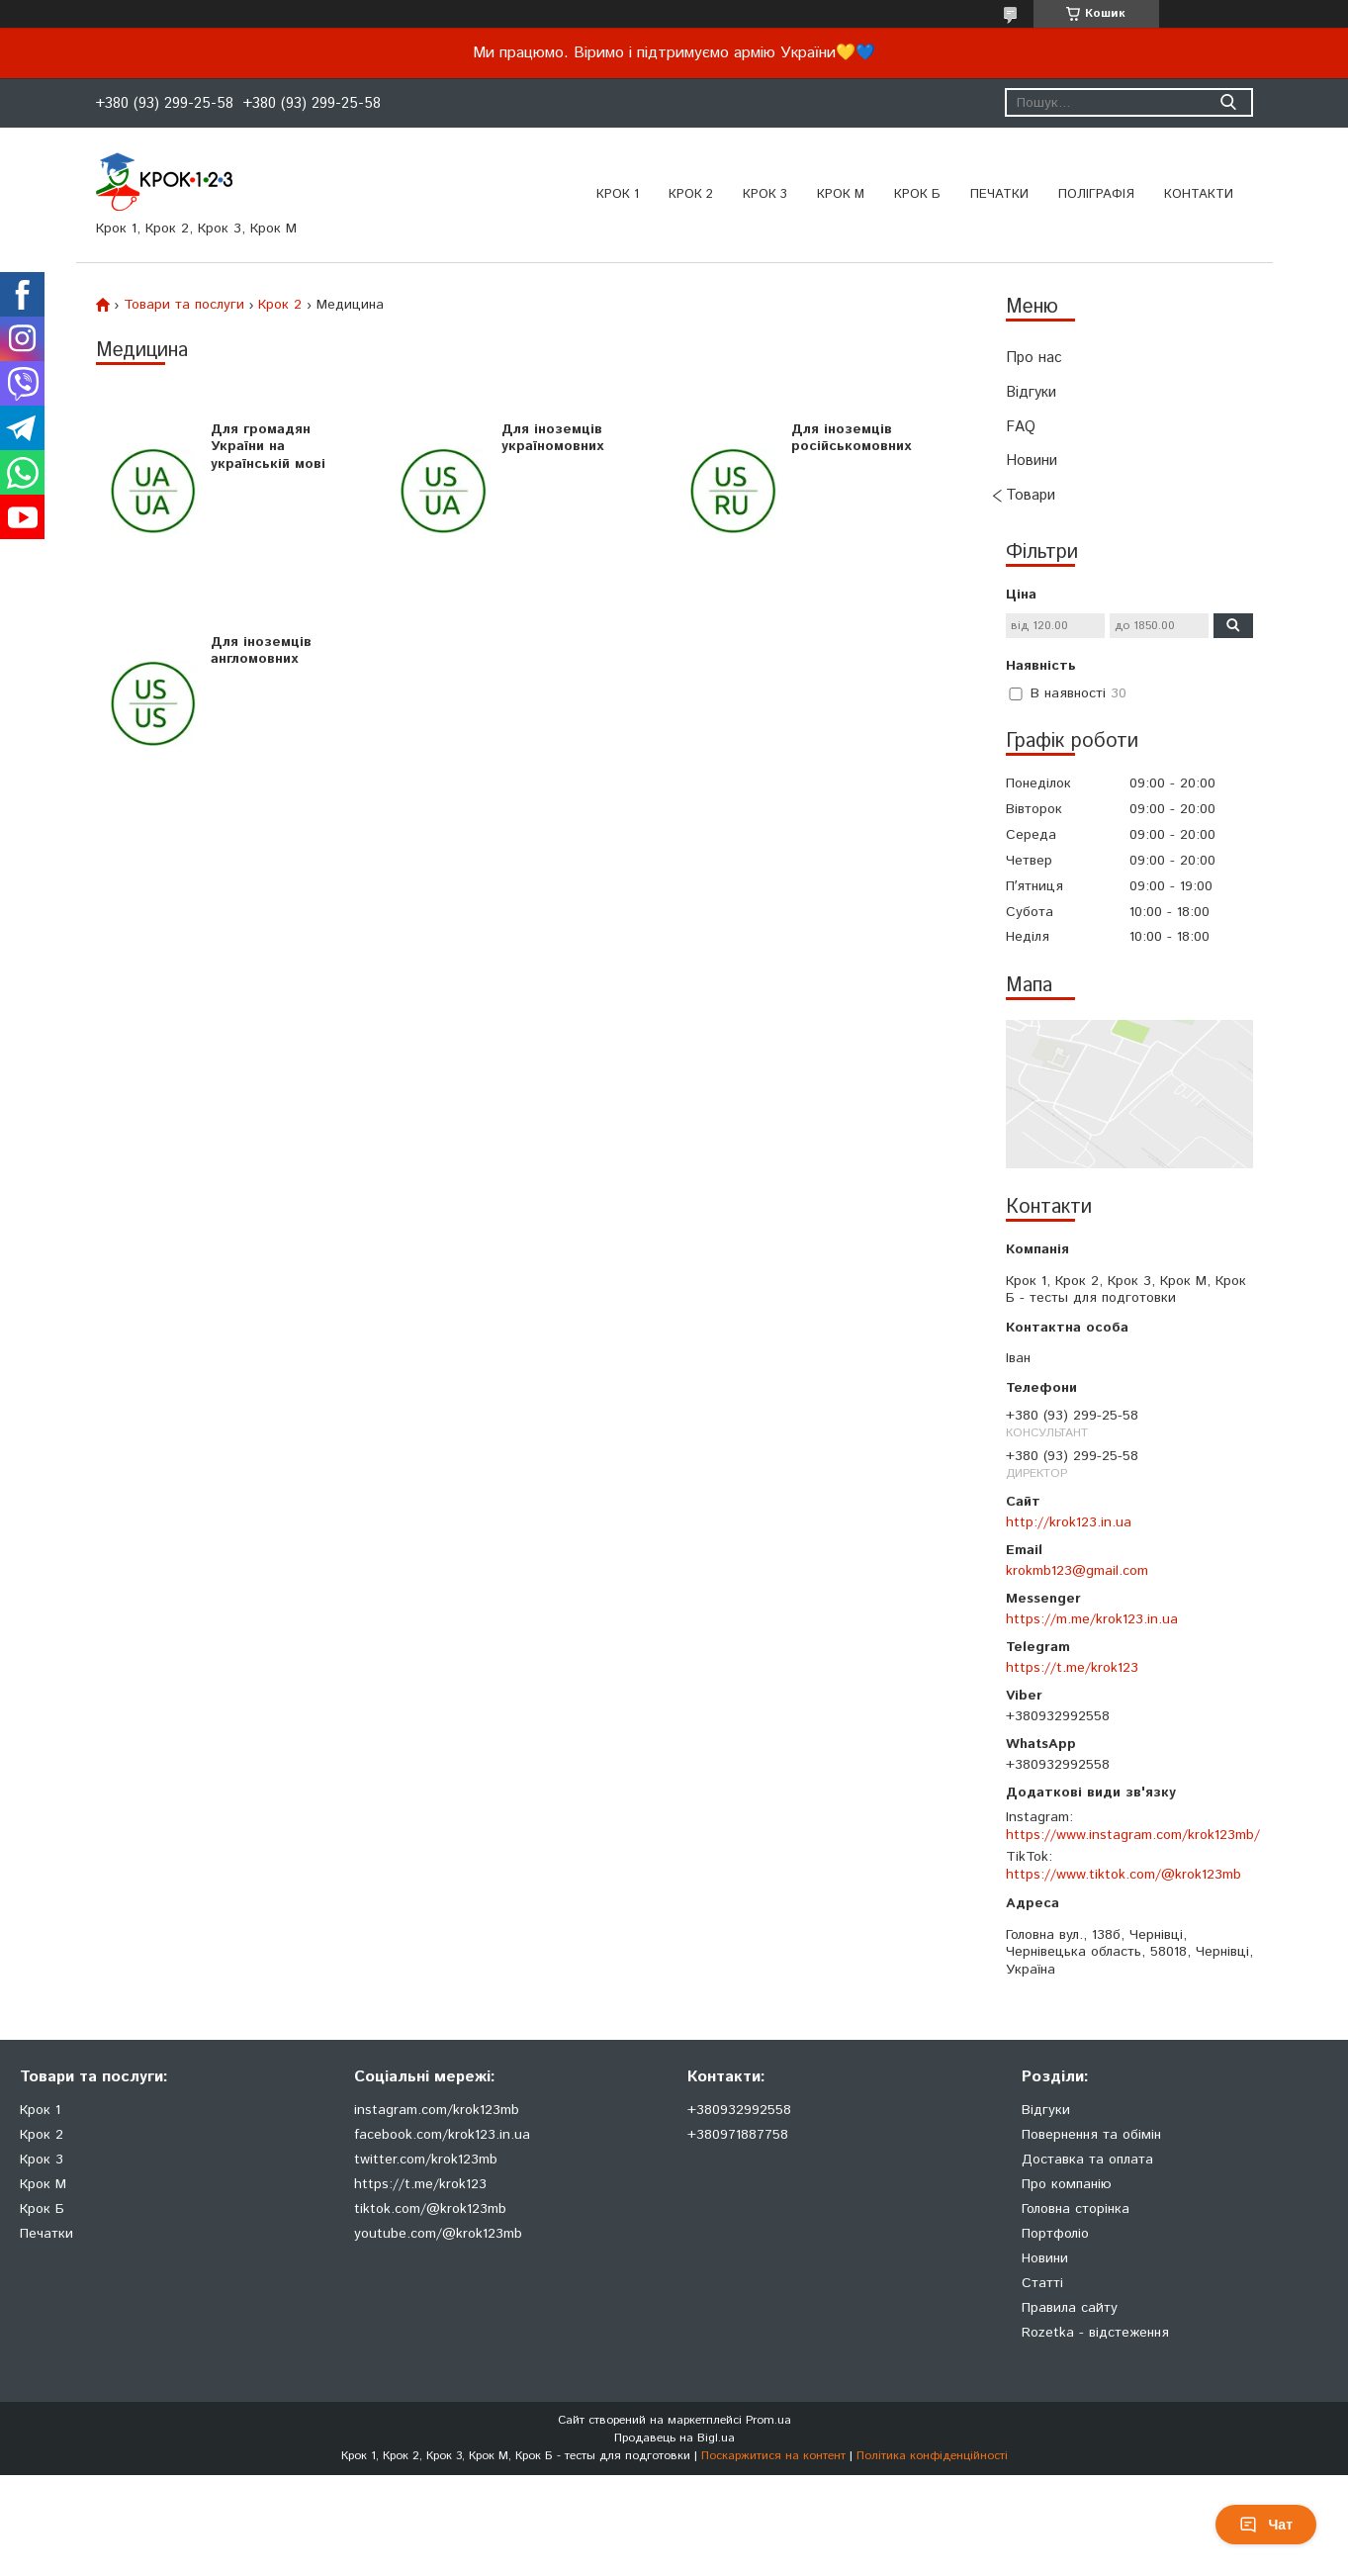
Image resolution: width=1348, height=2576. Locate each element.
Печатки (46, 2234)
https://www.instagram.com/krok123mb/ (1133, 1835)
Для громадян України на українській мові (268, 446)
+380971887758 (737, 2135)
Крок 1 (617, 194)
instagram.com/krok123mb (436, 2110)
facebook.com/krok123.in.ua (442, 2135)
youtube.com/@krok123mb (438, 2234)
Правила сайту (1070, 2308)
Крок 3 (765, 194)
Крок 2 (691, 194)
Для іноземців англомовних (261, 651)
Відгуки (1031, 392)
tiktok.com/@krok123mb (430, 2209)
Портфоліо (1055, 2234)
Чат (1266, 2524)
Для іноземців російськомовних (851, 438)
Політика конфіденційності (932, 2455)
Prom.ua (768, 2420)
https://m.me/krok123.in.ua (1092, 1619)
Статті (1042, 2283)
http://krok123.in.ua (1068, 1522)
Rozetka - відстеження (1095, 2333)
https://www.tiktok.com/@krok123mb (1123, 1875)
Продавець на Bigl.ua (674, 2438)
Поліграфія (1096, 194)
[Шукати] (1229, 102)
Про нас (1034, 357)
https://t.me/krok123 (1072, 1668)
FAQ (1020, 426)
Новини (1031, 460)
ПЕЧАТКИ (999, 194)
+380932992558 (739, 2110)
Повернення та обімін (1091, 2135)
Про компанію (1067, 2184)
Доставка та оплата (1087, 2159)
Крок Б (917, 194)
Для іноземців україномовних (552, 438)
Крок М (840, 194)
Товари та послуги (184, 305)
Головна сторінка (1075, 2209)
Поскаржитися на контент (773, 2455)
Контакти (1198, 194)
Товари (1030, 495)
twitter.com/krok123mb (425, 2159)
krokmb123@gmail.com (1077, 1571)
